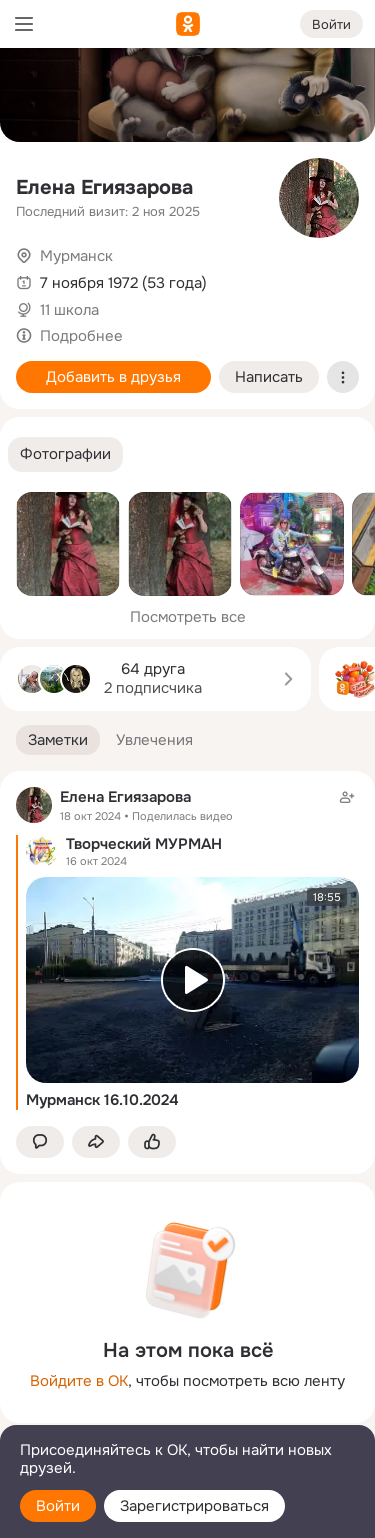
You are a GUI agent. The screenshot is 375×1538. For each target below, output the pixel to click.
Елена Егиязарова (104, 187)
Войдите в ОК (79, 1381)
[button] (65, 454)
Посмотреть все (188, 617)
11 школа (69, 310)
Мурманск (76, 256)
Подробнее (81, 336)
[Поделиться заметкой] (96, 1142)
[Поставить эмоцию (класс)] (152, 1142)
